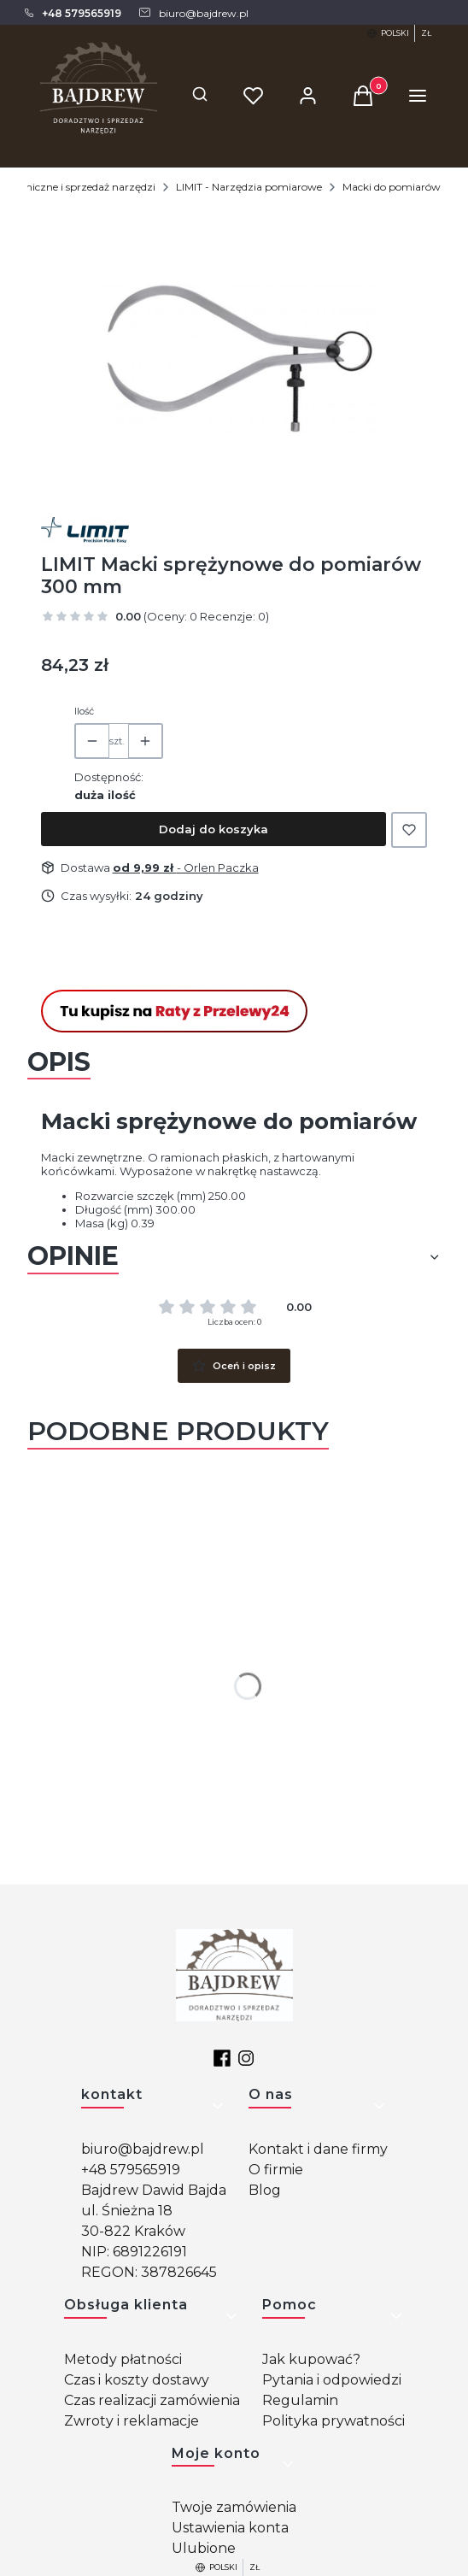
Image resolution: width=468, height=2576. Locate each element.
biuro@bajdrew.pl (142, 2149)
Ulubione (204, 2548)
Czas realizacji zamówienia (152, 2400)
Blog (265, 2190)
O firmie (276, 2169)
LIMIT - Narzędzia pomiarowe (249, 186)
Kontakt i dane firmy (318, 2149)
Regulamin (300, 2400)
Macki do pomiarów (391, 186)
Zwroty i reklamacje (131, 2421)
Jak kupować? (311, 2359)
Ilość (84, 711)
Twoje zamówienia (234, 2507)
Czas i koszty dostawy (136, 2380)
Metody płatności (123, 2359)
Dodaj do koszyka (213, 829)
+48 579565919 (130, 2169)
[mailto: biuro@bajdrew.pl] (193, 13)
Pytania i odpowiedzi (331, 2380)
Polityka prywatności (333, 2421)
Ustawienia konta (230, 2528)
